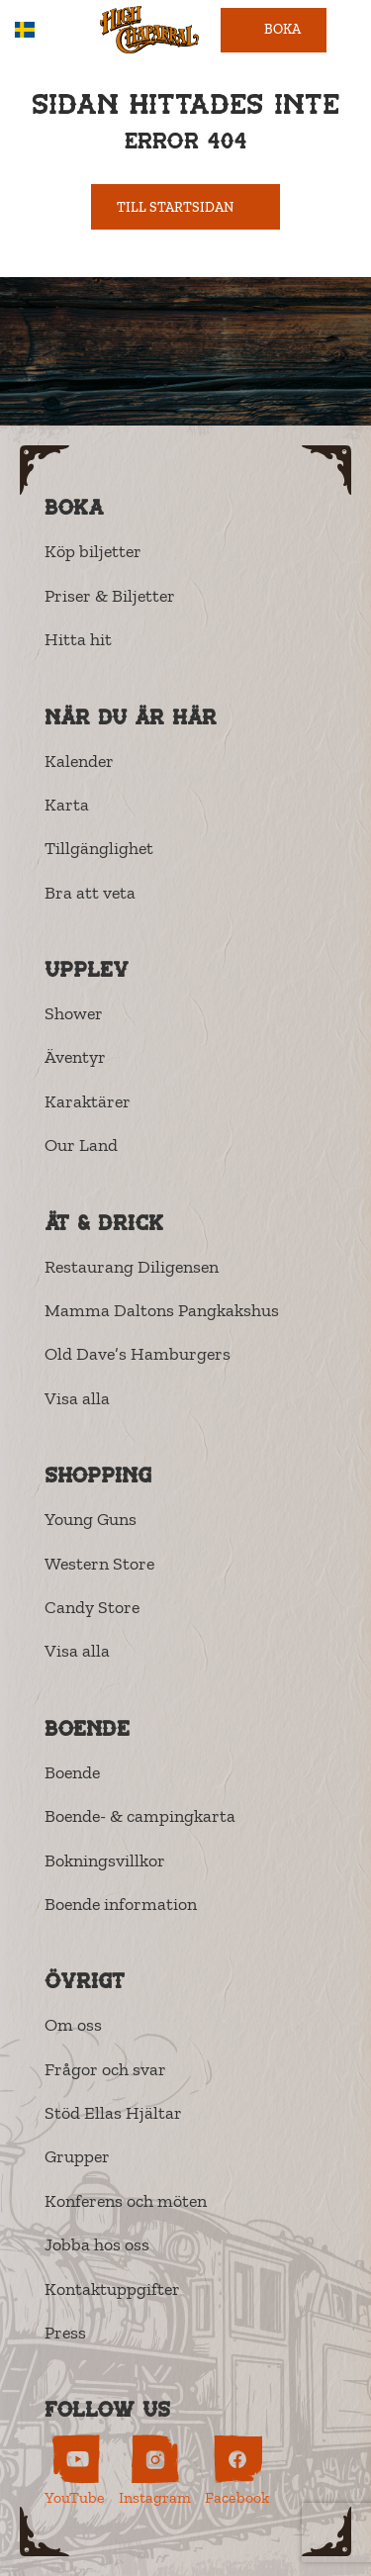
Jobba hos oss (97, 2244)
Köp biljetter (93, 551)
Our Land (81, 1145)
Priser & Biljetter (110, 596)
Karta (67, 804)
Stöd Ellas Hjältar (113, 2113)
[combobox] (38, 29)
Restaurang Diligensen (132, 1267)
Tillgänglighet (99, 848)
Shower (74, 1013)
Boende (72, 1772)
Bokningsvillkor (105, 1860)
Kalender (79, 761)
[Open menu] (348, 30)
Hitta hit (78, 639)
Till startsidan (186, 207)
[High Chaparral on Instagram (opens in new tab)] (155, 2470)
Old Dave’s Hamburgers (138, 1354)
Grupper (77, 2156)
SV (38, 30)
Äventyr (75, 1057)
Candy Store (92, 1607)
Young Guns (91, 1519)
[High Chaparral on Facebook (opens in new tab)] (237, 2470)
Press (65, 2332)
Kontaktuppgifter (112, 2289)
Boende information (121, 1904)
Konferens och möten (126, 2201)
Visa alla (77, 1398)
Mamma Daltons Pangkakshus (162, 1310)
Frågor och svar (105, 2069)
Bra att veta (90, 893)
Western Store (99, 1563)
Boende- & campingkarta (140, 1816)
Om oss (73, 2025)
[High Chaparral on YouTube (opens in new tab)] (75, 2470)
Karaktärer (88, 1101)
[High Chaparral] (149, 30)
